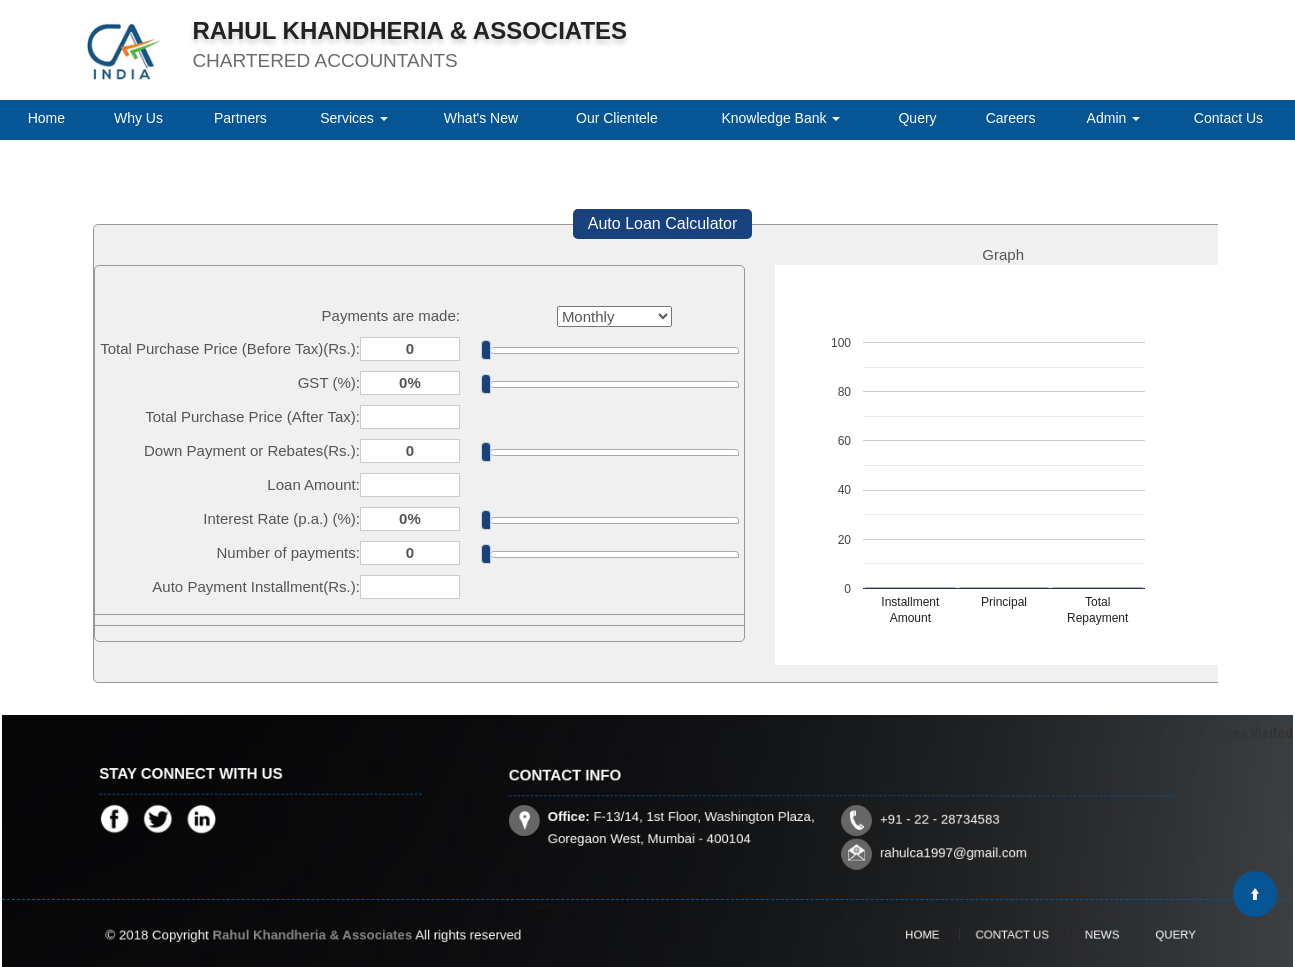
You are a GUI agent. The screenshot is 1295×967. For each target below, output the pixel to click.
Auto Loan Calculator (662, 223)
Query (917, 118)
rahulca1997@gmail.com (925, 840)
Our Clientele (617, 118)
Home (46, 118)
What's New (481, 118)
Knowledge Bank (780, 118)
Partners (240, 118)
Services (354, 118)
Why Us (138, 118)
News (1085, 934)
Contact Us (1228, 118)
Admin (1114, 118)
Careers (1011, 118)
